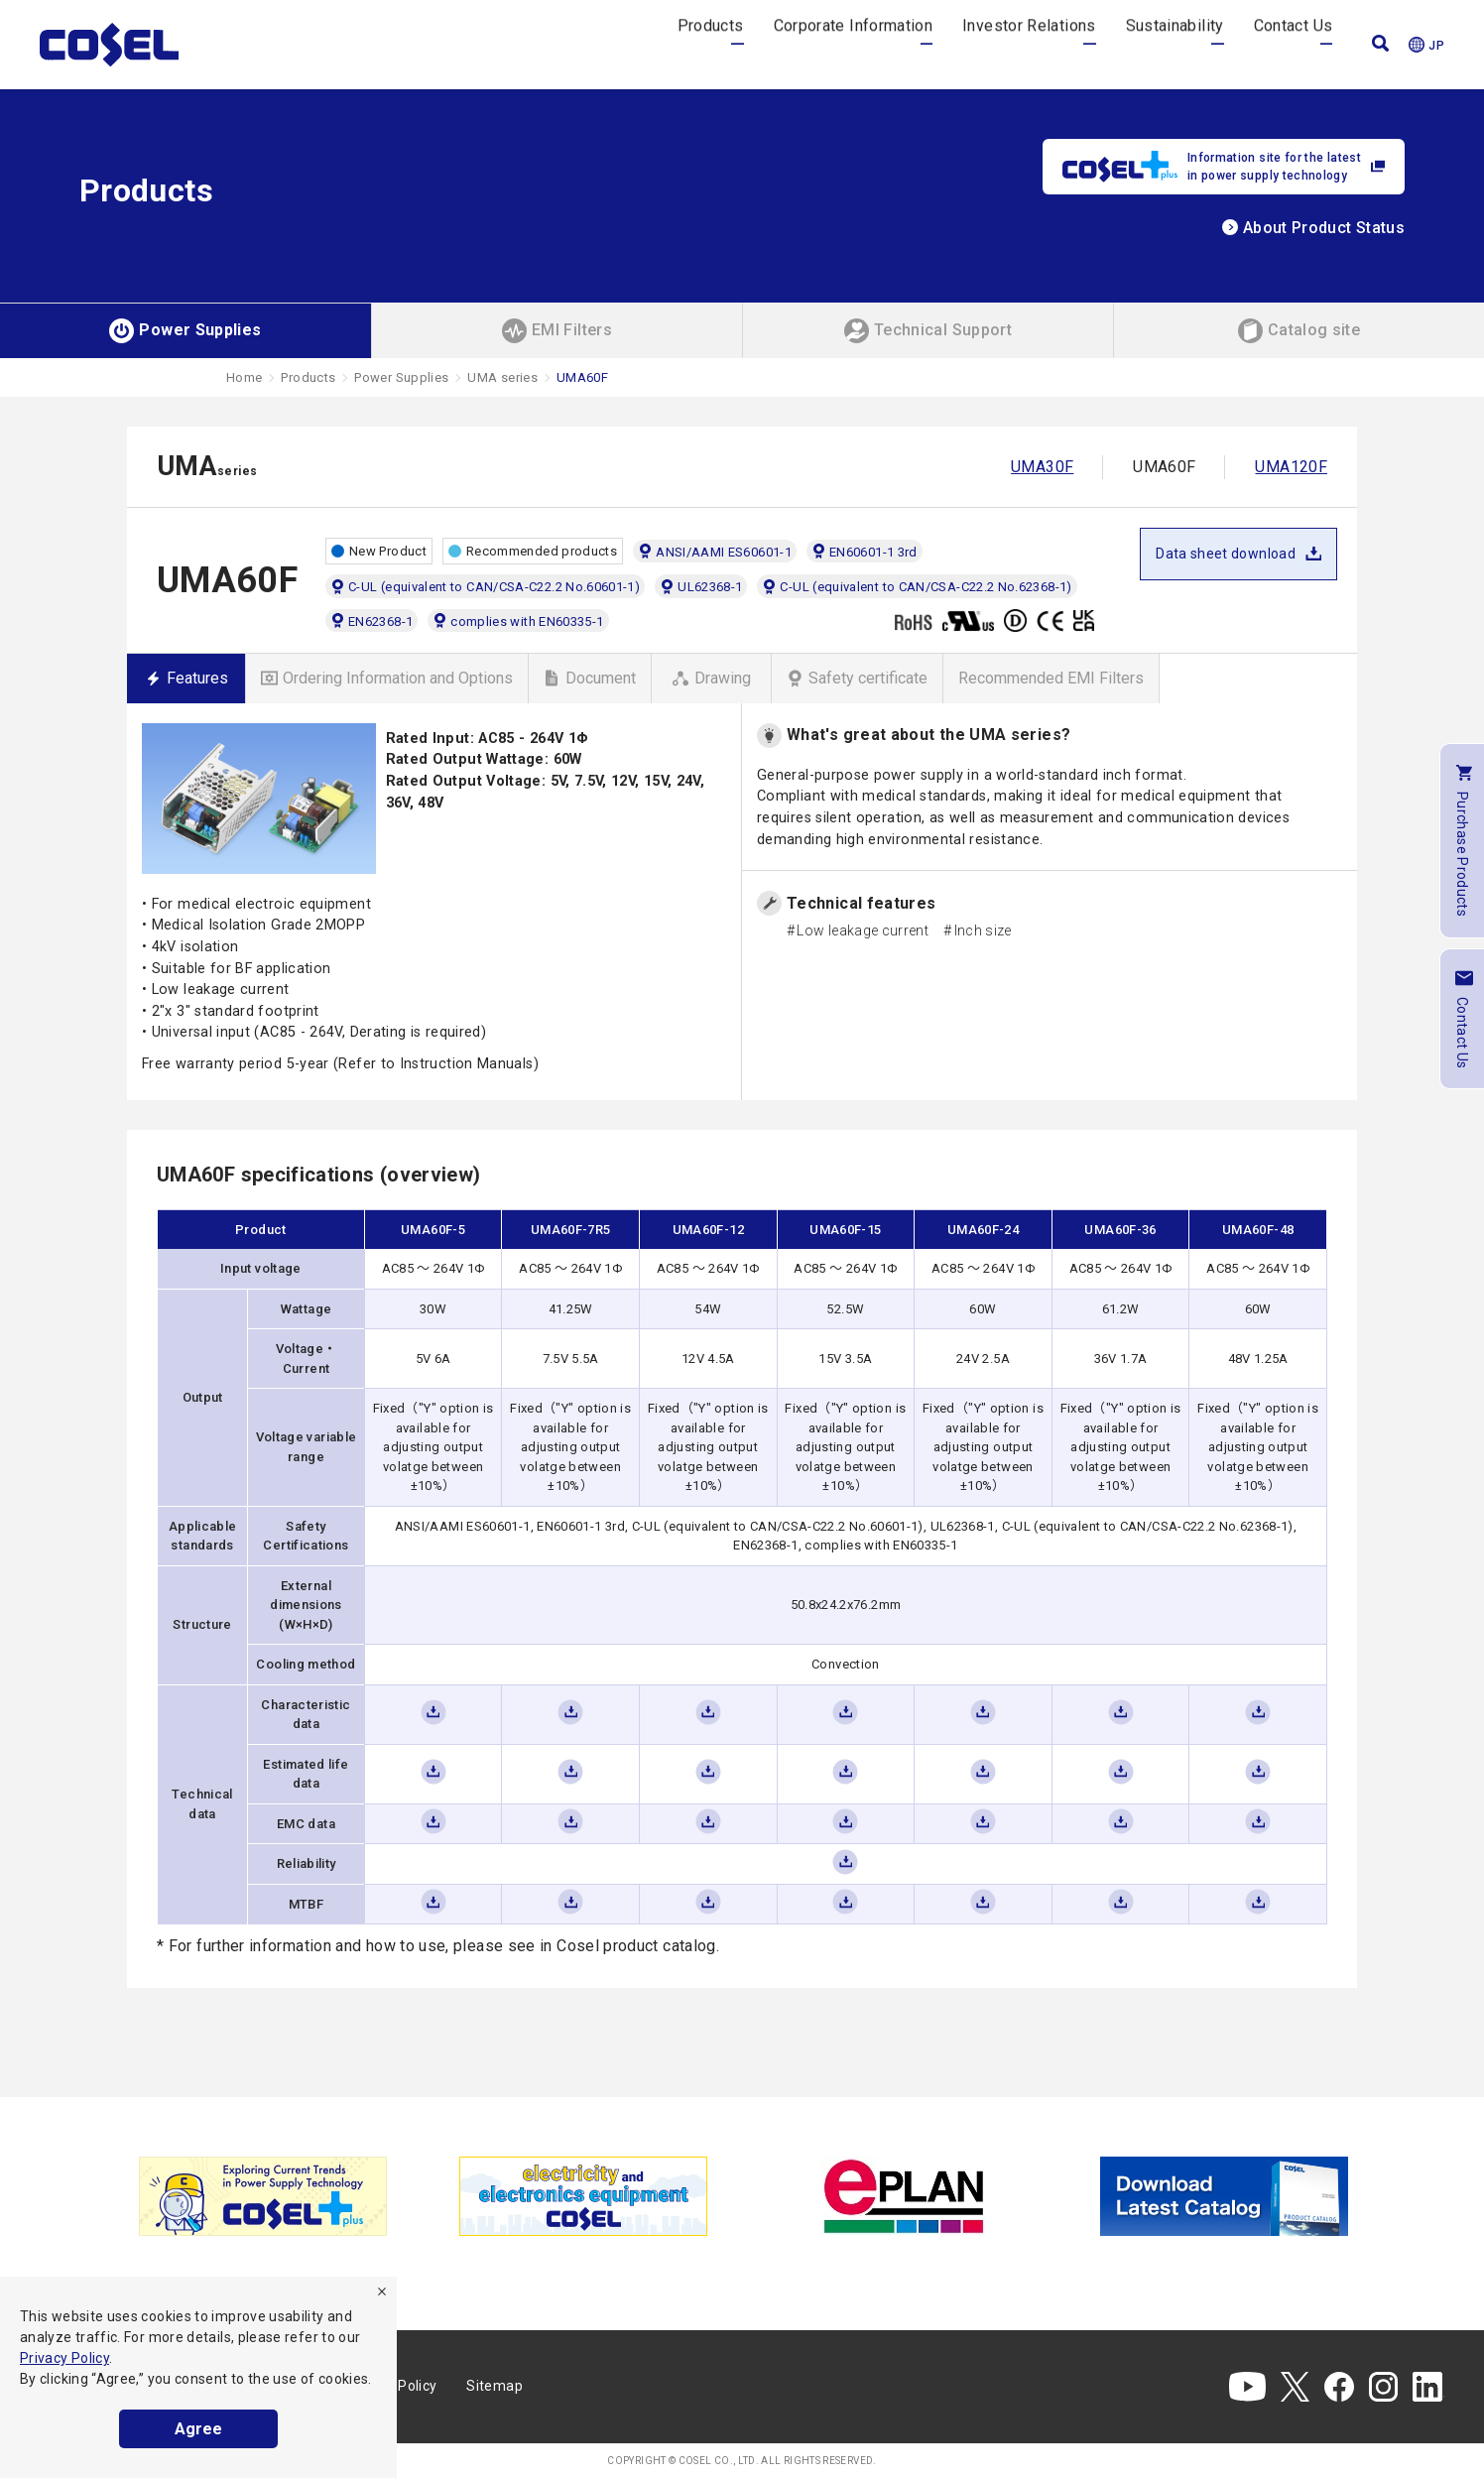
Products (711, 44)
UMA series (502, 377)
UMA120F (1291, 466)
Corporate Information (853, 44)
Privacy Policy (64, 2358)
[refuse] (382, 2291)
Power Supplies (401, 377)
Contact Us (1293, 44)
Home (244, 377)
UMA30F (1042, 466)
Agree (198, 2428)
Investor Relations (1028, 44)
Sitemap (494, 2386)
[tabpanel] (262, 2196)
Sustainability (1175, 44)
